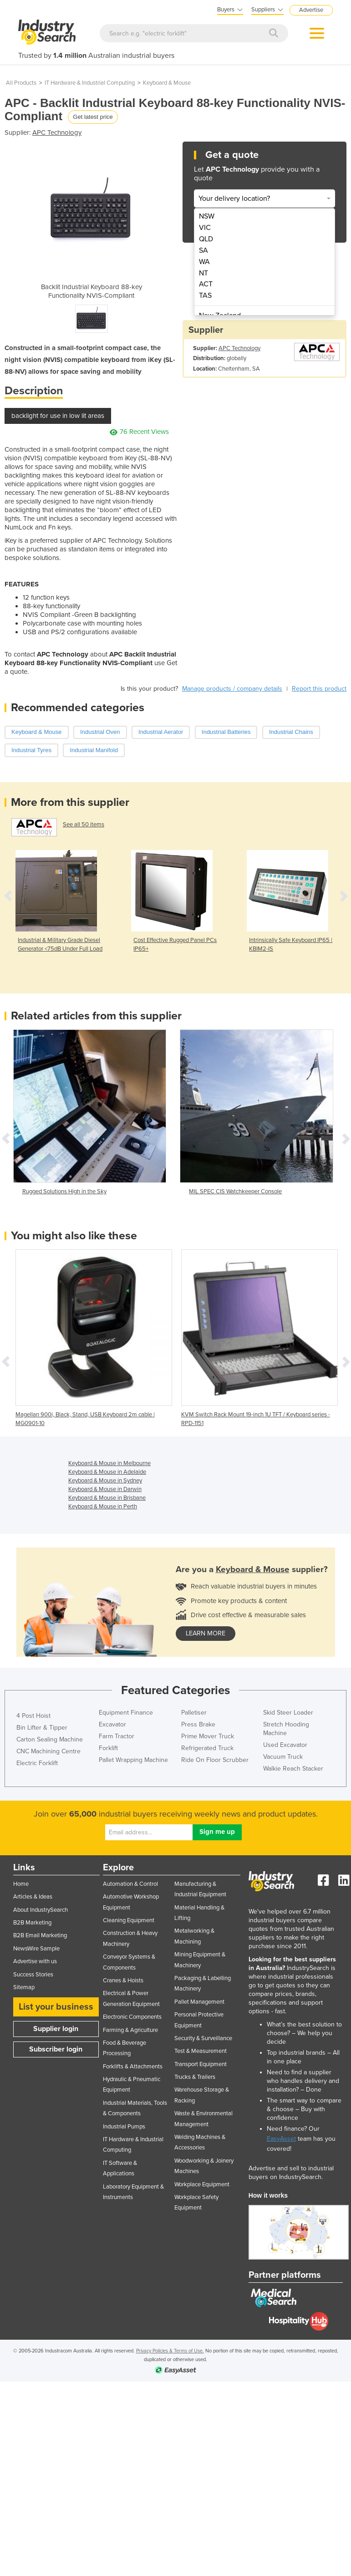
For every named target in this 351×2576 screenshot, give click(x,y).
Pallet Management (199, 2002)
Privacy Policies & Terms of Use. (170, 2351)
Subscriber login (55, 2049)
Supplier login (55, 2028)
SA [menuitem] (203, 250)
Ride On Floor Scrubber (215, 1760)
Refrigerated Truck (207, 1748)
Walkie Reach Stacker (293, 1768)
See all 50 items (83, 824)
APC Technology (56, 132)
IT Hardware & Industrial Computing (90, 83)
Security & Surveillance (203, 2038)
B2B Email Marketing (40, 1935)
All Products (21, 83)
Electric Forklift (37, 1763)
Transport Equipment (200, 2064)
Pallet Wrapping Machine (133, 1760)
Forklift (108, 1748)
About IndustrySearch (40, 1910)
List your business (56, 2006)
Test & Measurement (200, 2051)
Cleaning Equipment (128, 1920)
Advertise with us (35, 1961)
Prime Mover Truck (207, 1736)
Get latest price (92, 116)
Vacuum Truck (283, 1757)
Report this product (319, 688)
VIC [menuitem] (205, 227)
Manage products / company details (232, 688)
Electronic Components (132, 2017)
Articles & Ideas (32, 1896)
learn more (205, 1633)
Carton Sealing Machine (49, 1739)
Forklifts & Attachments (133, 2066)
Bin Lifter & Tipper (41, 1727)
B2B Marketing (32, 1922)
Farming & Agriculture (130, 2030)
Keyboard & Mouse (167, 83)
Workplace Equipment (201, 2184)
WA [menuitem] (204, 261)
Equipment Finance (126, 1712)
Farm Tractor (116, 1736)
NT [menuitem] (203, 273)
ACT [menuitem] (206, 284)
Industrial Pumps (124, 2126)
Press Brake (198, 1724)
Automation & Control (130, 1884)
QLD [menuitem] (206, 239)
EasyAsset (281, 2139)
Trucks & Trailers (194, 2077)
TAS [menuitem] (205, 295)
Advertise (311, 10)
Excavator (112, 1724)
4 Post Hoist (33, 1716)
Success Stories (33, 1974)
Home (21, 1884)
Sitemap (24, 1987)
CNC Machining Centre (48, 1751)
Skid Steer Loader (288, 1712)
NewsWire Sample (36, 1948)
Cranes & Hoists (123, 1980)
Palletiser (194, 1712)
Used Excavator (285, 1745)
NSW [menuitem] (206, 216)
